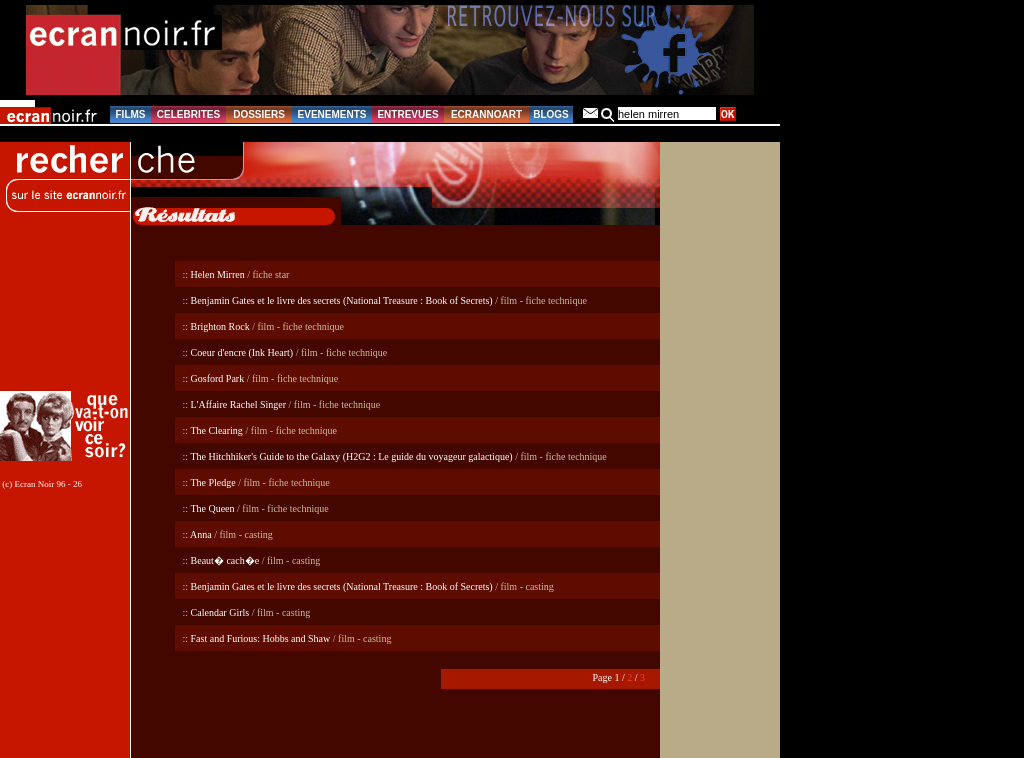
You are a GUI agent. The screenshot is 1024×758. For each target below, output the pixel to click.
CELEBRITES (188, 114)
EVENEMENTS (332, 114)
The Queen (212, 508)
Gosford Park (218, 378)
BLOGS (551, 114)
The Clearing (216, 430)
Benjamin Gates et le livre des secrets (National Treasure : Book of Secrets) (342, 300)
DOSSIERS (259, 114)
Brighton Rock (220, 326)
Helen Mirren (218, 274)
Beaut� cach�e (225, 560)
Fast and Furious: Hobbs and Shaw (261, 638)
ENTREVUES (407, 114)
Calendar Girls (220, 612)
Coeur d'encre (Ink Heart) (242, 352)
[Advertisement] (67, 310)
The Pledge (212, 482)
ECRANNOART (486, 114)
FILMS (131, 114)
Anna (201, 534)
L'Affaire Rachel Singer (238, 404)
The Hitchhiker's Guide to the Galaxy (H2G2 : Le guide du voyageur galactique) (351, 456)
